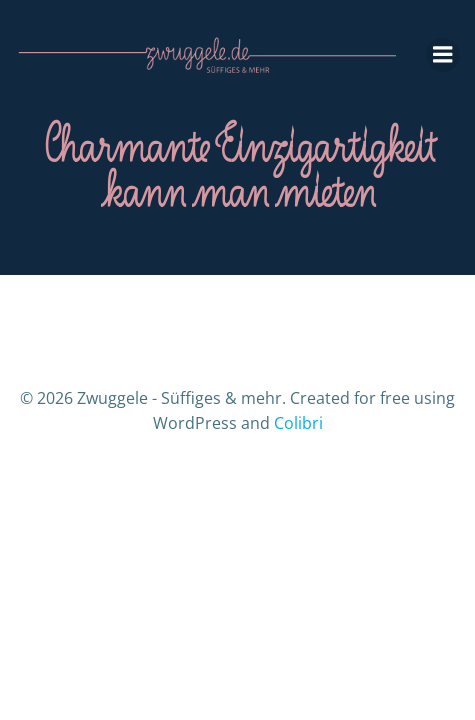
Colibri (298, 423)
